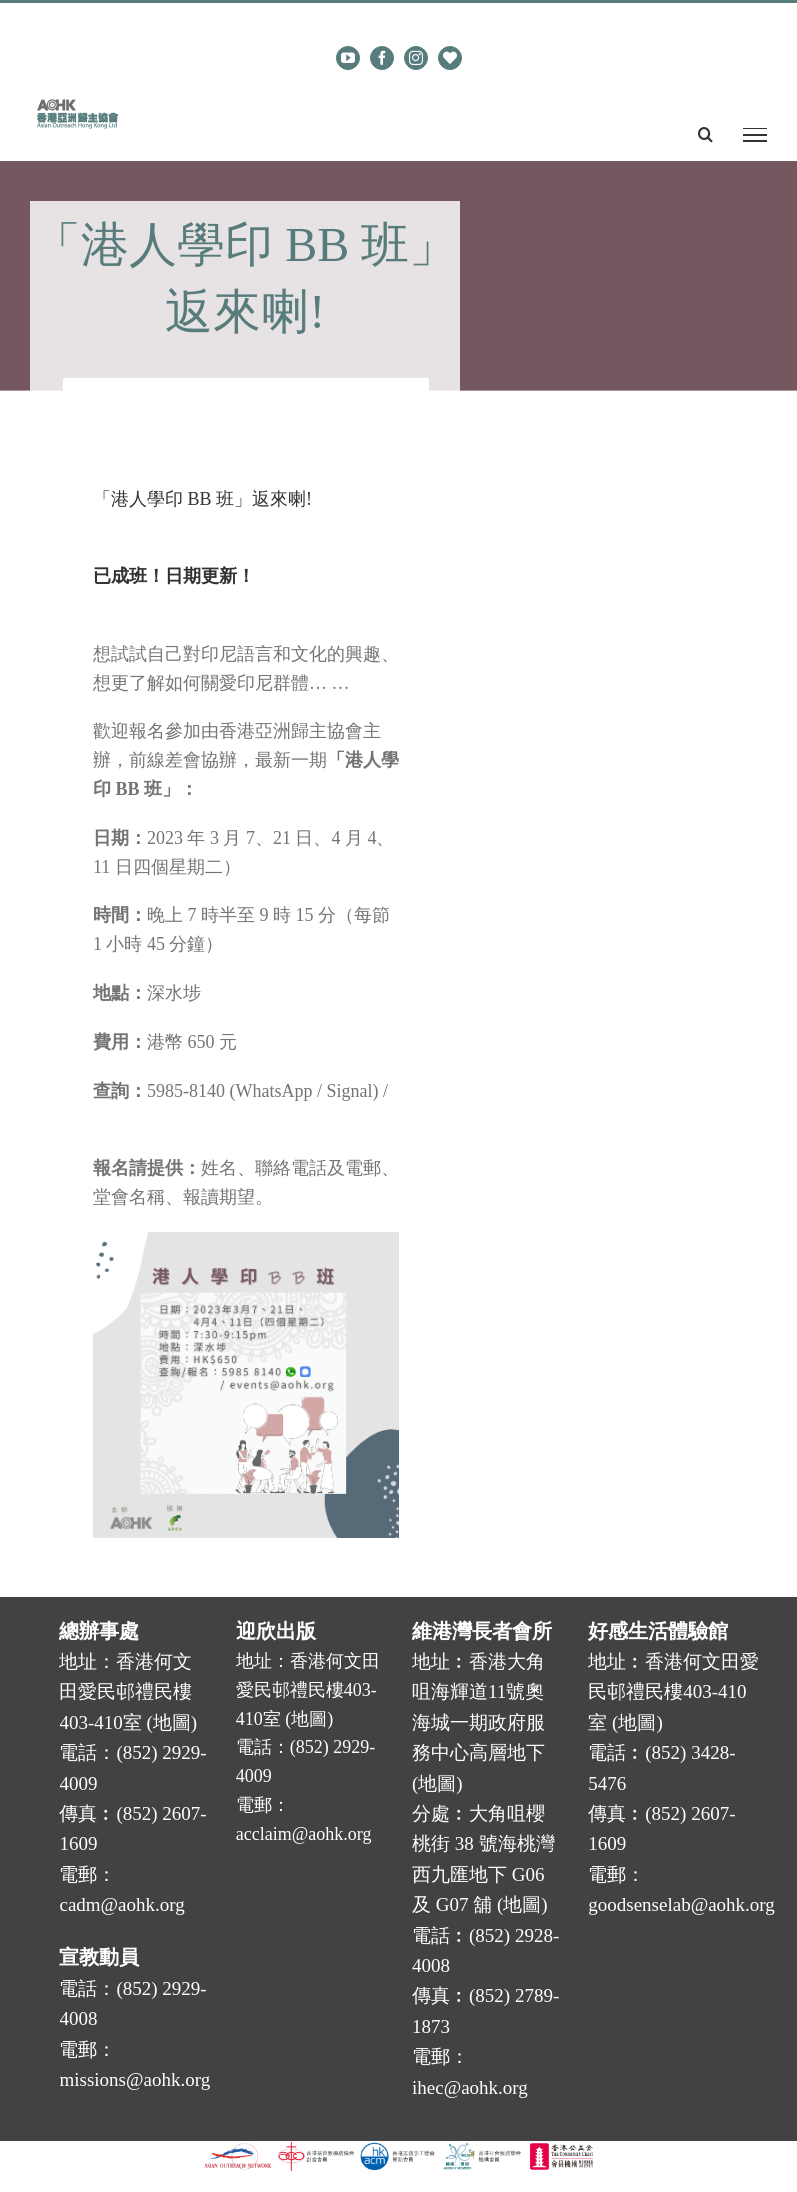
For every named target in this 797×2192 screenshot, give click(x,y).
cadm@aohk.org (429, 19)
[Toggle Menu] (755, 135)
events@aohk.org (156, 1119)
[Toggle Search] (705, 134)
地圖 (172, 1722)
